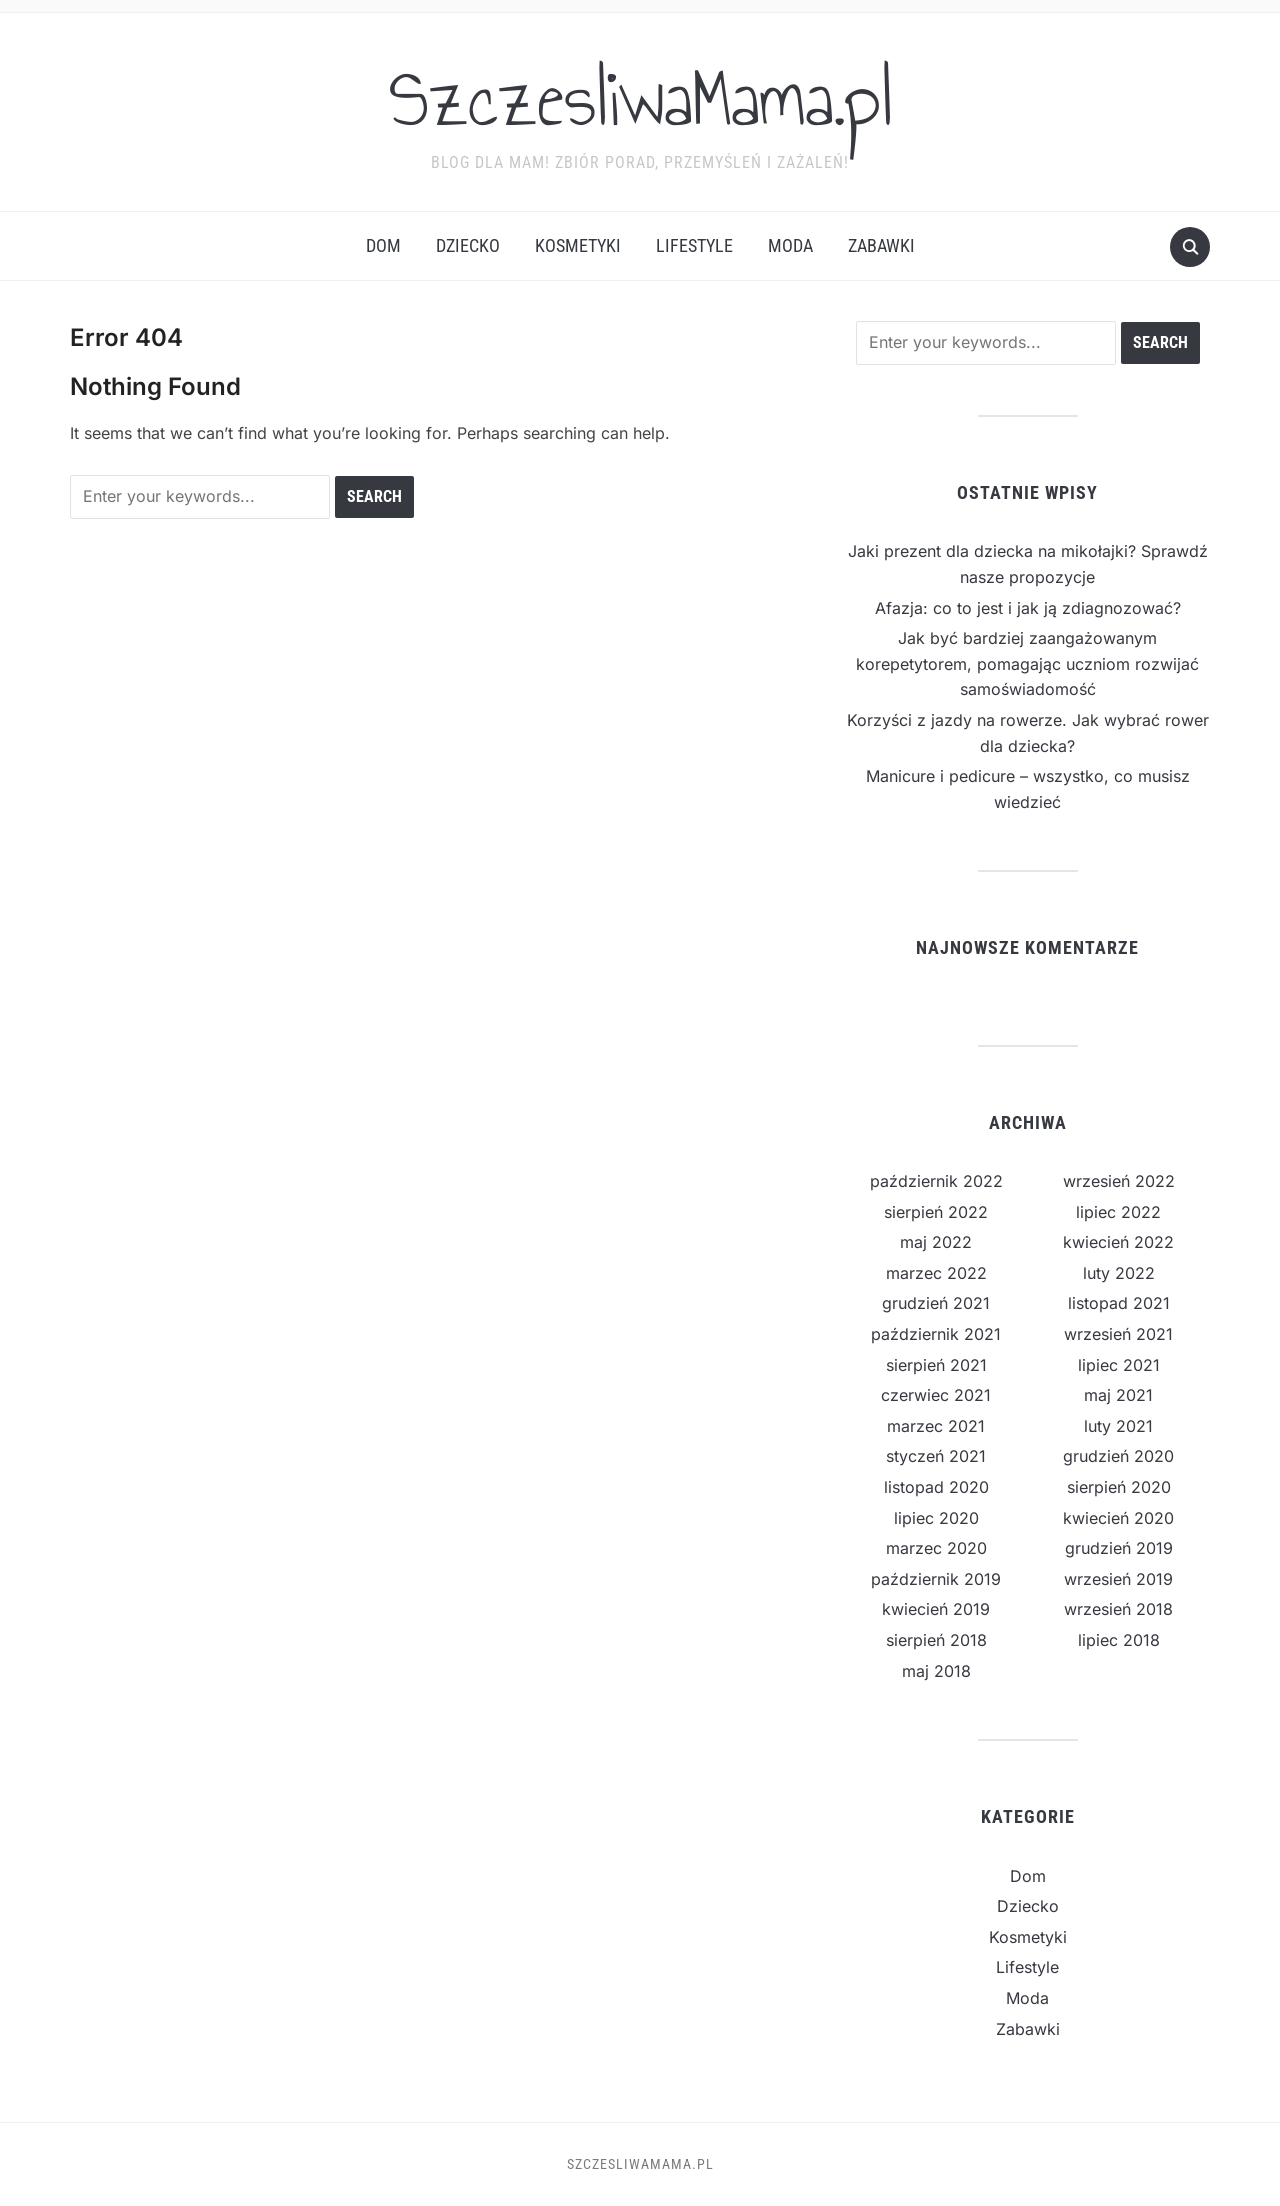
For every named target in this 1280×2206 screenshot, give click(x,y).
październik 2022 (936, 1181)
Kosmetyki (578, 245)
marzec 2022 (936, 1273)
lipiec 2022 (1118, 1212)
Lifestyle (694, 245)
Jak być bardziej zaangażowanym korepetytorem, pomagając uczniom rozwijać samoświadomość (1027, 663)
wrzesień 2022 (1119, 1181)
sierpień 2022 (936, 1212)
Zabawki (881, 245)
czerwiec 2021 (936, 1395)
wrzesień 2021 (1118, 1334)
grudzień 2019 (1119, 1548)
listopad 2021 (1119, 1303)
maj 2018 (936, 1671)
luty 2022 (1119, 1273)
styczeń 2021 (936, 1456)
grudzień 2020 (1118, 1456)
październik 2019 (936, 1579)
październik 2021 (936, 1334)
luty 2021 (1118, 1426)
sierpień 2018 (936, 1640)
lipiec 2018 (1119, 1640)
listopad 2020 (936, 1487)
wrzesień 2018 (1118, 1609)
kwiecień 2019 (936, 1609)
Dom (383, 245)
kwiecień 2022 (1118, 1242)
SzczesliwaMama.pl (640, 99)
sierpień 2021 (936, 1365)
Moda (790, 245)
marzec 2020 (936, 1548)
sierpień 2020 (1119, 1487)
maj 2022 (936, 1242)
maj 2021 (1118, 1395)
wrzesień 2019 (1118, 1579)
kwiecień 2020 (1118, 1518)
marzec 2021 (936, 1426)
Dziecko (468, 245)
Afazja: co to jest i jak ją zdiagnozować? (1028, 608)
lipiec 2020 (936, 1518)
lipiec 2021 (1119, 1365)
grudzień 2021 (936, 1303)
